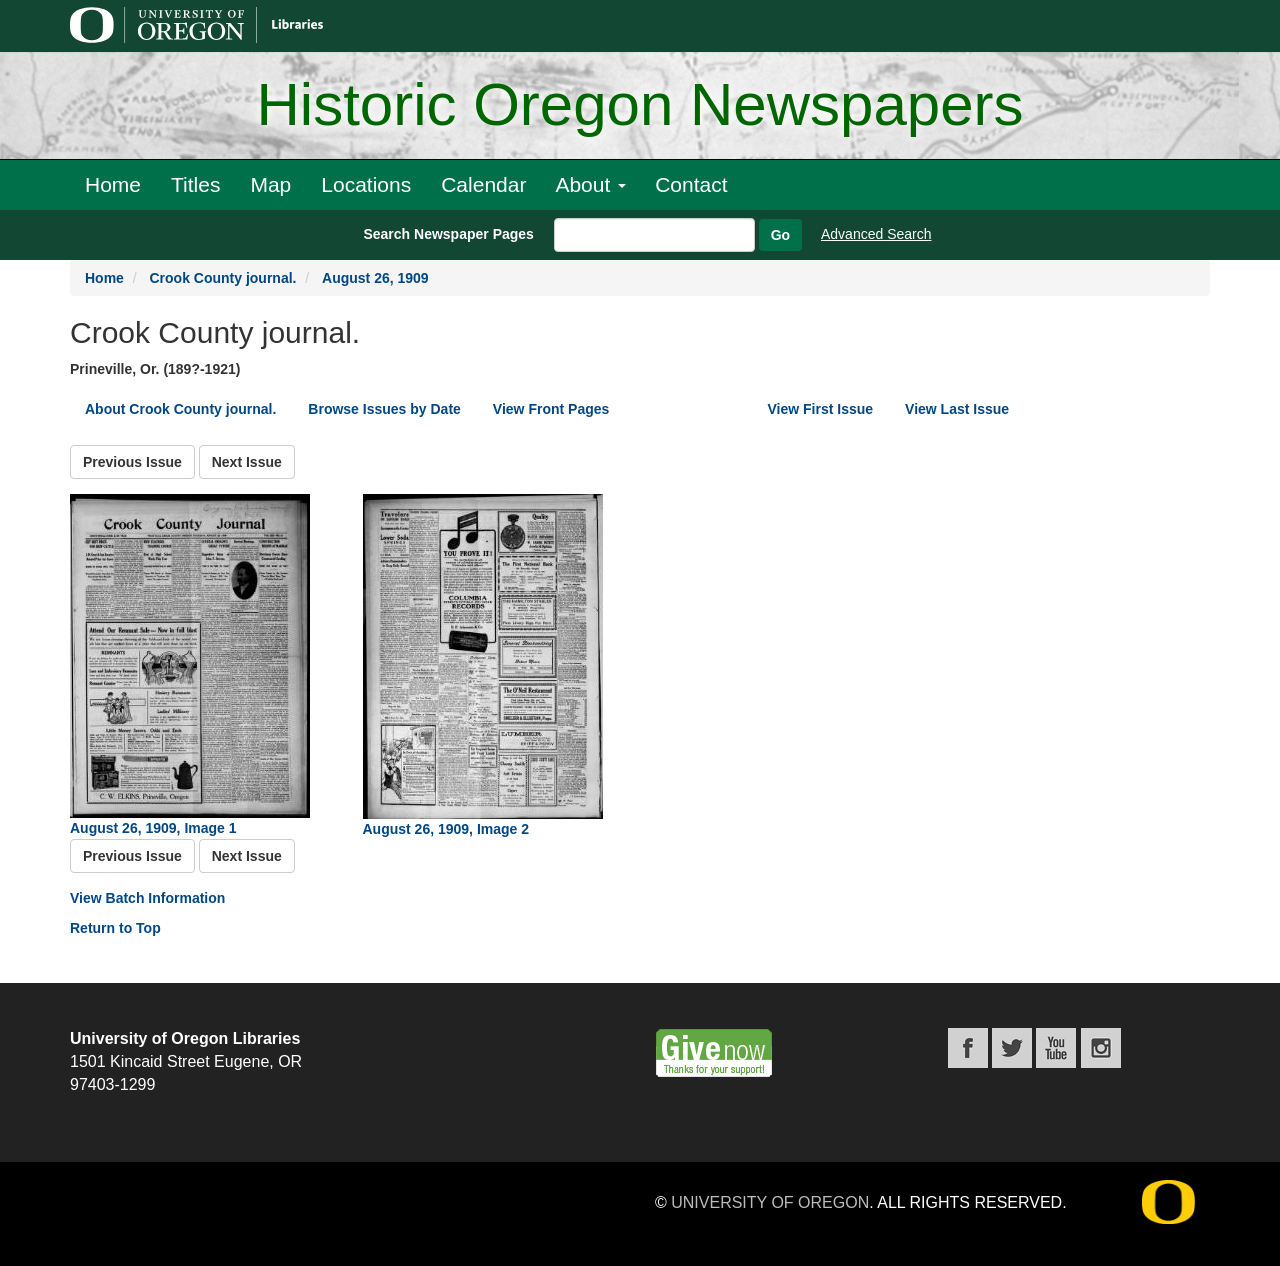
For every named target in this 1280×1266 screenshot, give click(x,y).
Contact (691, 184)
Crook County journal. (222, 278)
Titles (195, 184)
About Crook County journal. (180, 409)
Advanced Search (876, 234)
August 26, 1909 (375, 278)
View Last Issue (957, 409)
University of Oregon (770, 1202)
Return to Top (115, 928)
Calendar (483, 184)
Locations (366, 184)
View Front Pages (551, 409)
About (590, 184)
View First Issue (821, 409)
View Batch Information (147, 898)
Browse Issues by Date (384, 409)
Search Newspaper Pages (448, 234)
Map (270, 184)
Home (113, 184)
